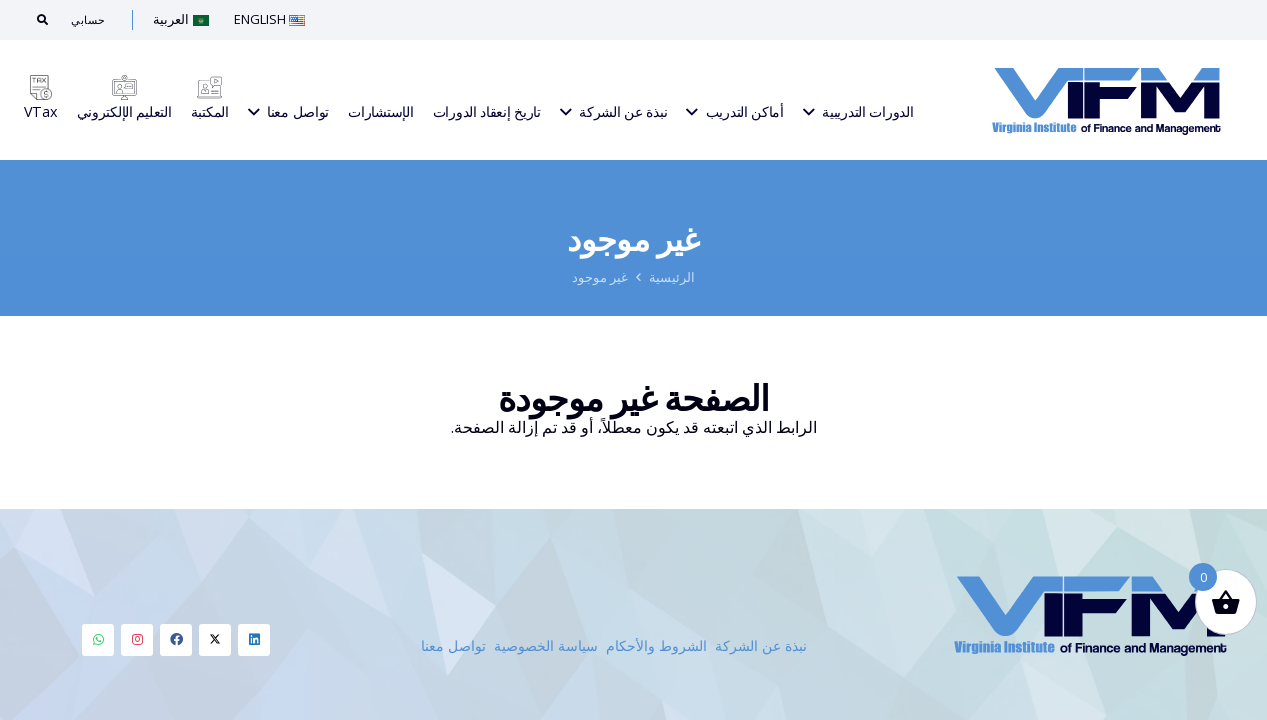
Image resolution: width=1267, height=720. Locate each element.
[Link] (1106, 100)
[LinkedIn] (254, 640)
